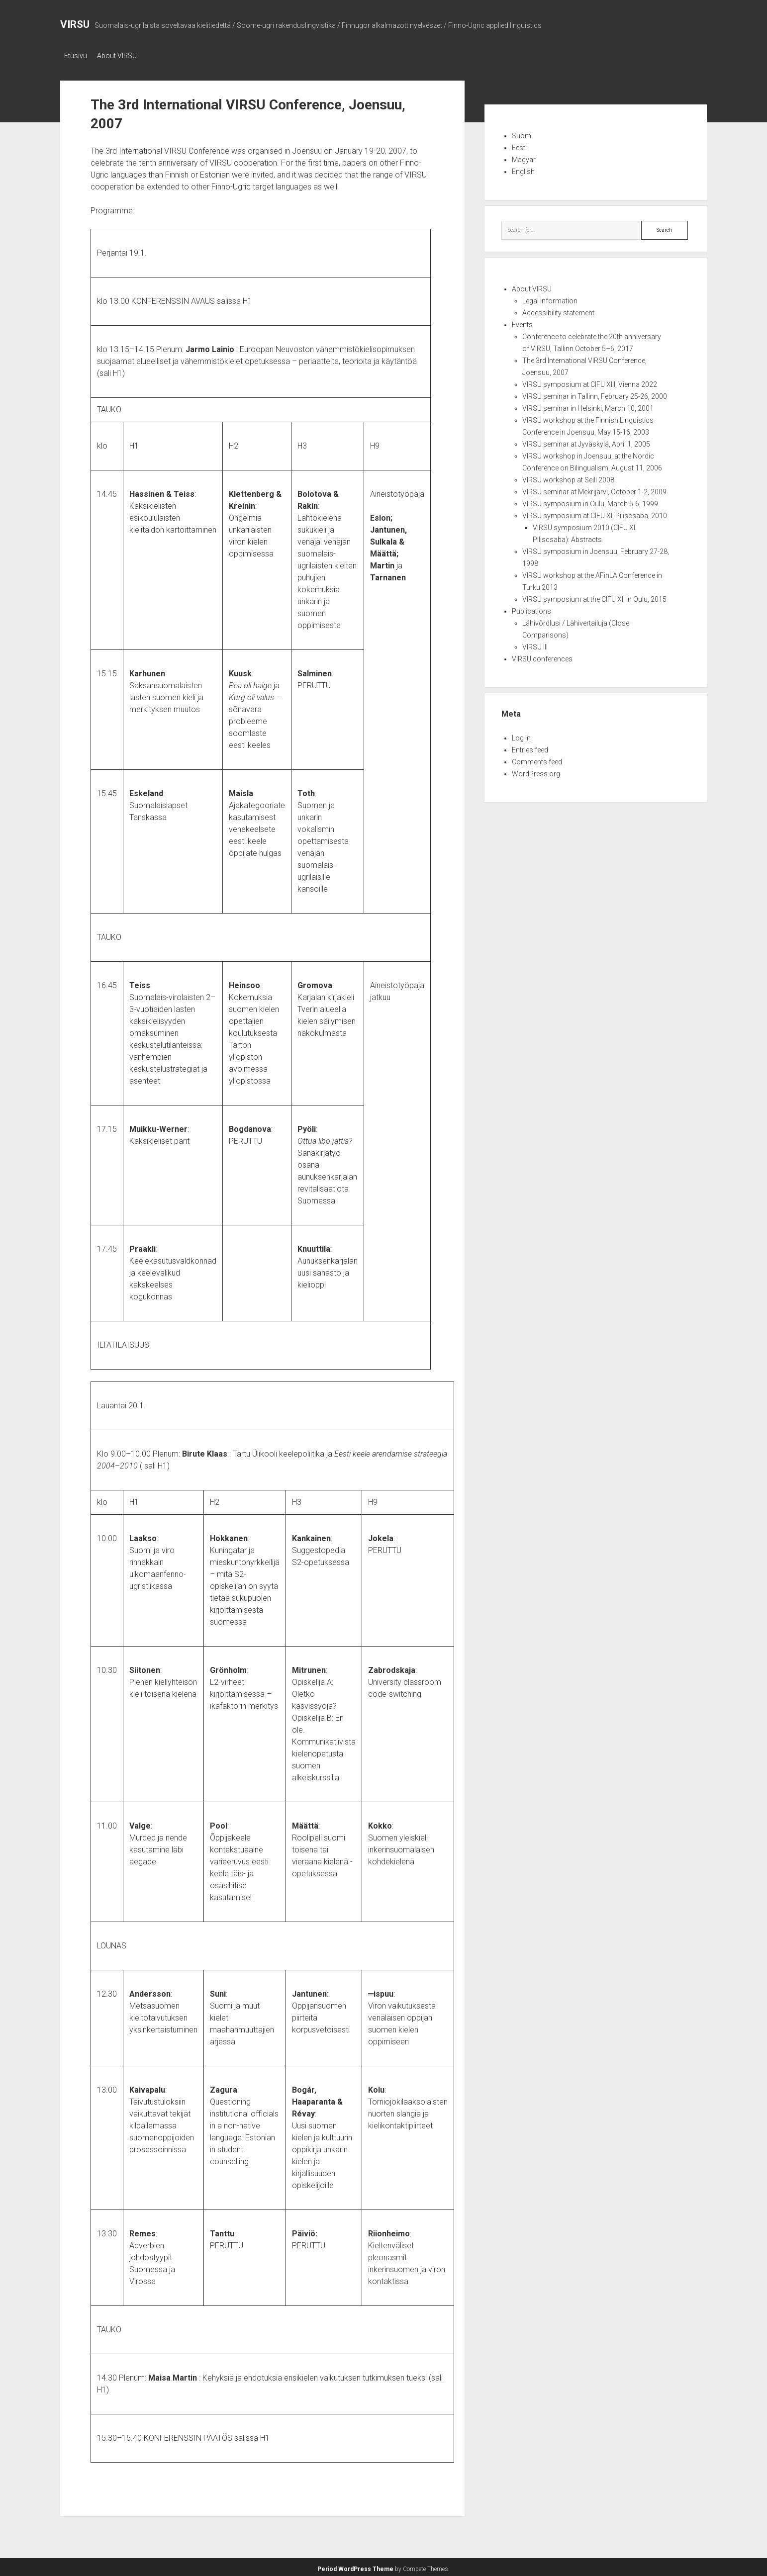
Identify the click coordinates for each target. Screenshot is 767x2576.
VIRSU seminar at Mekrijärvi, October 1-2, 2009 (594, 489)
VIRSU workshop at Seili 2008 (568, 477)
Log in (521, 735)
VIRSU (75, 24)
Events (522, 322)
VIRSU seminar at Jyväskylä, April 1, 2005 (586, 441)
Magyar (524, 157)
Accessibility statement (558, 310)
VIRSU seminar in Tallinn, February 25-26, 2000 (594, 393)
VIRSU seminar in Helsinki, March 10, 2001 (588, 405)
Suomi (522, 133)
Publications (531, 608)
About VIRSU (122, 56)
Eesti (519, 145)
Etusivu (75, 56)
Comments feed (537, 759)
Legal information (549, 298)
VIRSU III (535, 644)
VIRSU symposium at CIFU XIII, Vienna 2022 (589, 381)
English (523, 169)
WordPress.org (536, 771)
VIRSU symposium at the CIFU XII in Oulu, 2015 (594, 596)
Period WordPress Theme (355, 2566)
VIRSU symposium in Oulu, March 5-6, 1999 (590, 501)
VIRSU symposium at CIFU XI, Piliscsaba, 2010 (594, 513)
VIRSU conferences (542, 656)
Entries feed (530, 747)
